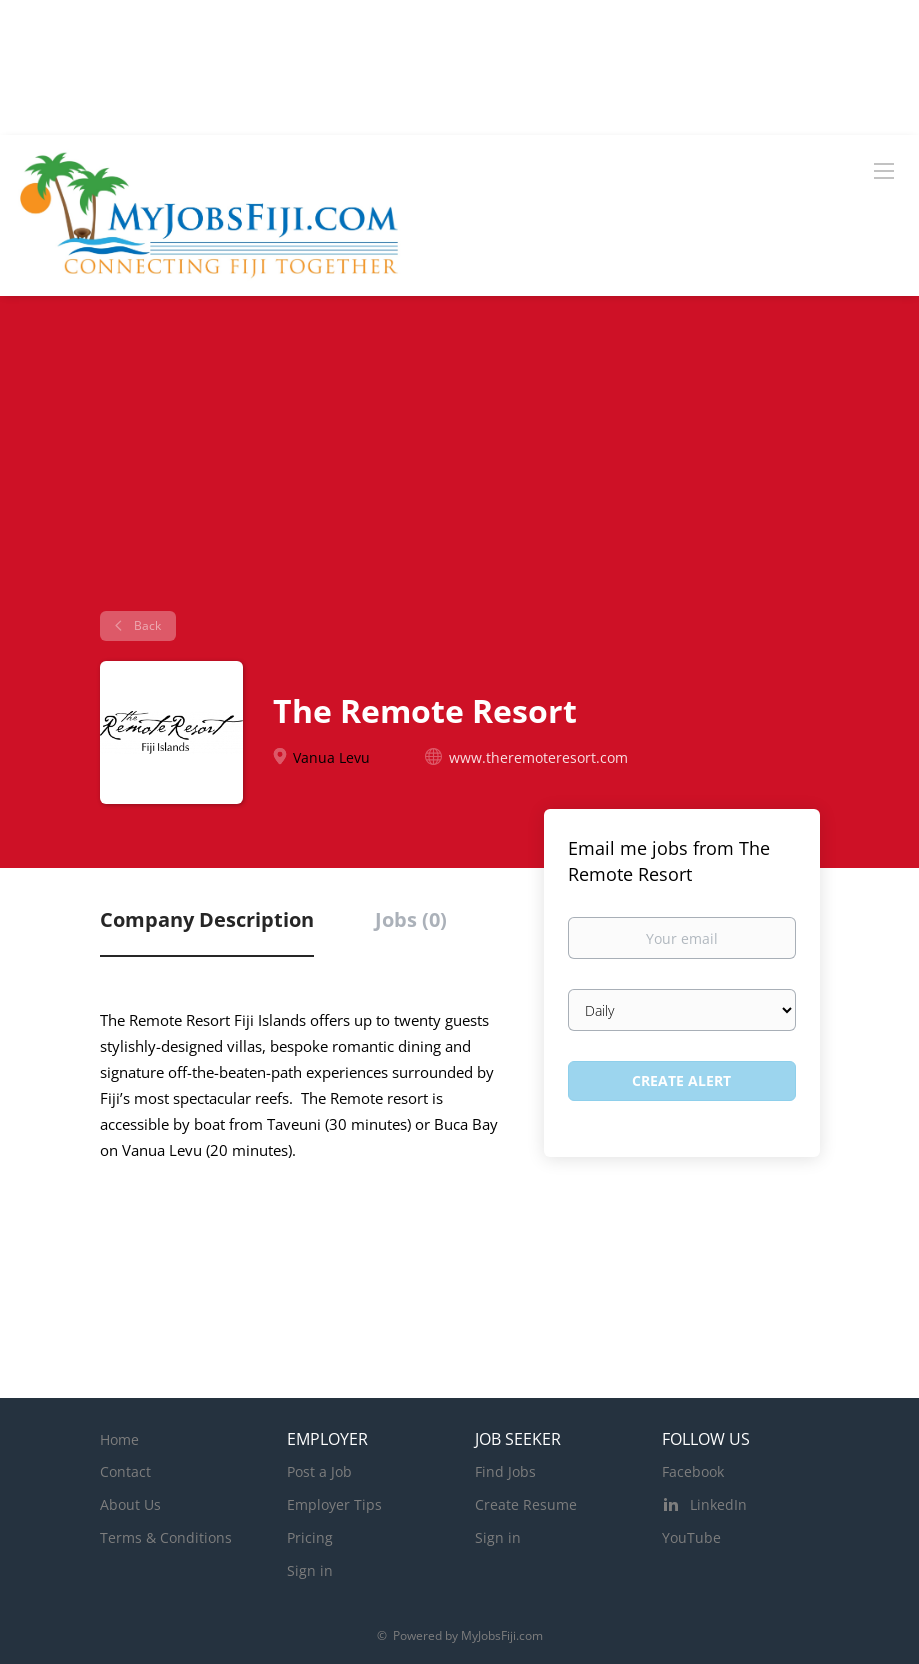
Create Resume (526, 1504)
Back (146, 625)
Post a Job (319, 1471)
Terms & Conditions (166, 1537)
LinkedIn (718, 1504)
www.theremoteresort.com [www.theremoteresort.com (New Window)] (538, 757)
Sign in (310, 1570)
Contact (125, 1471)
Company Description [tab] (207, 919)
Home (119, 1439)
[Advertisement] (459, 461)
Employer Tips (334, 1504)
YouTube (691, 1537)
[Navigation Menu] (884, 170)
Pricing (310, 1537)
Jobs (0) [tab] (411, 919)
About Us (130, 1504)
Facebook (693, 1471)
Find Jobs (505, 1471)
